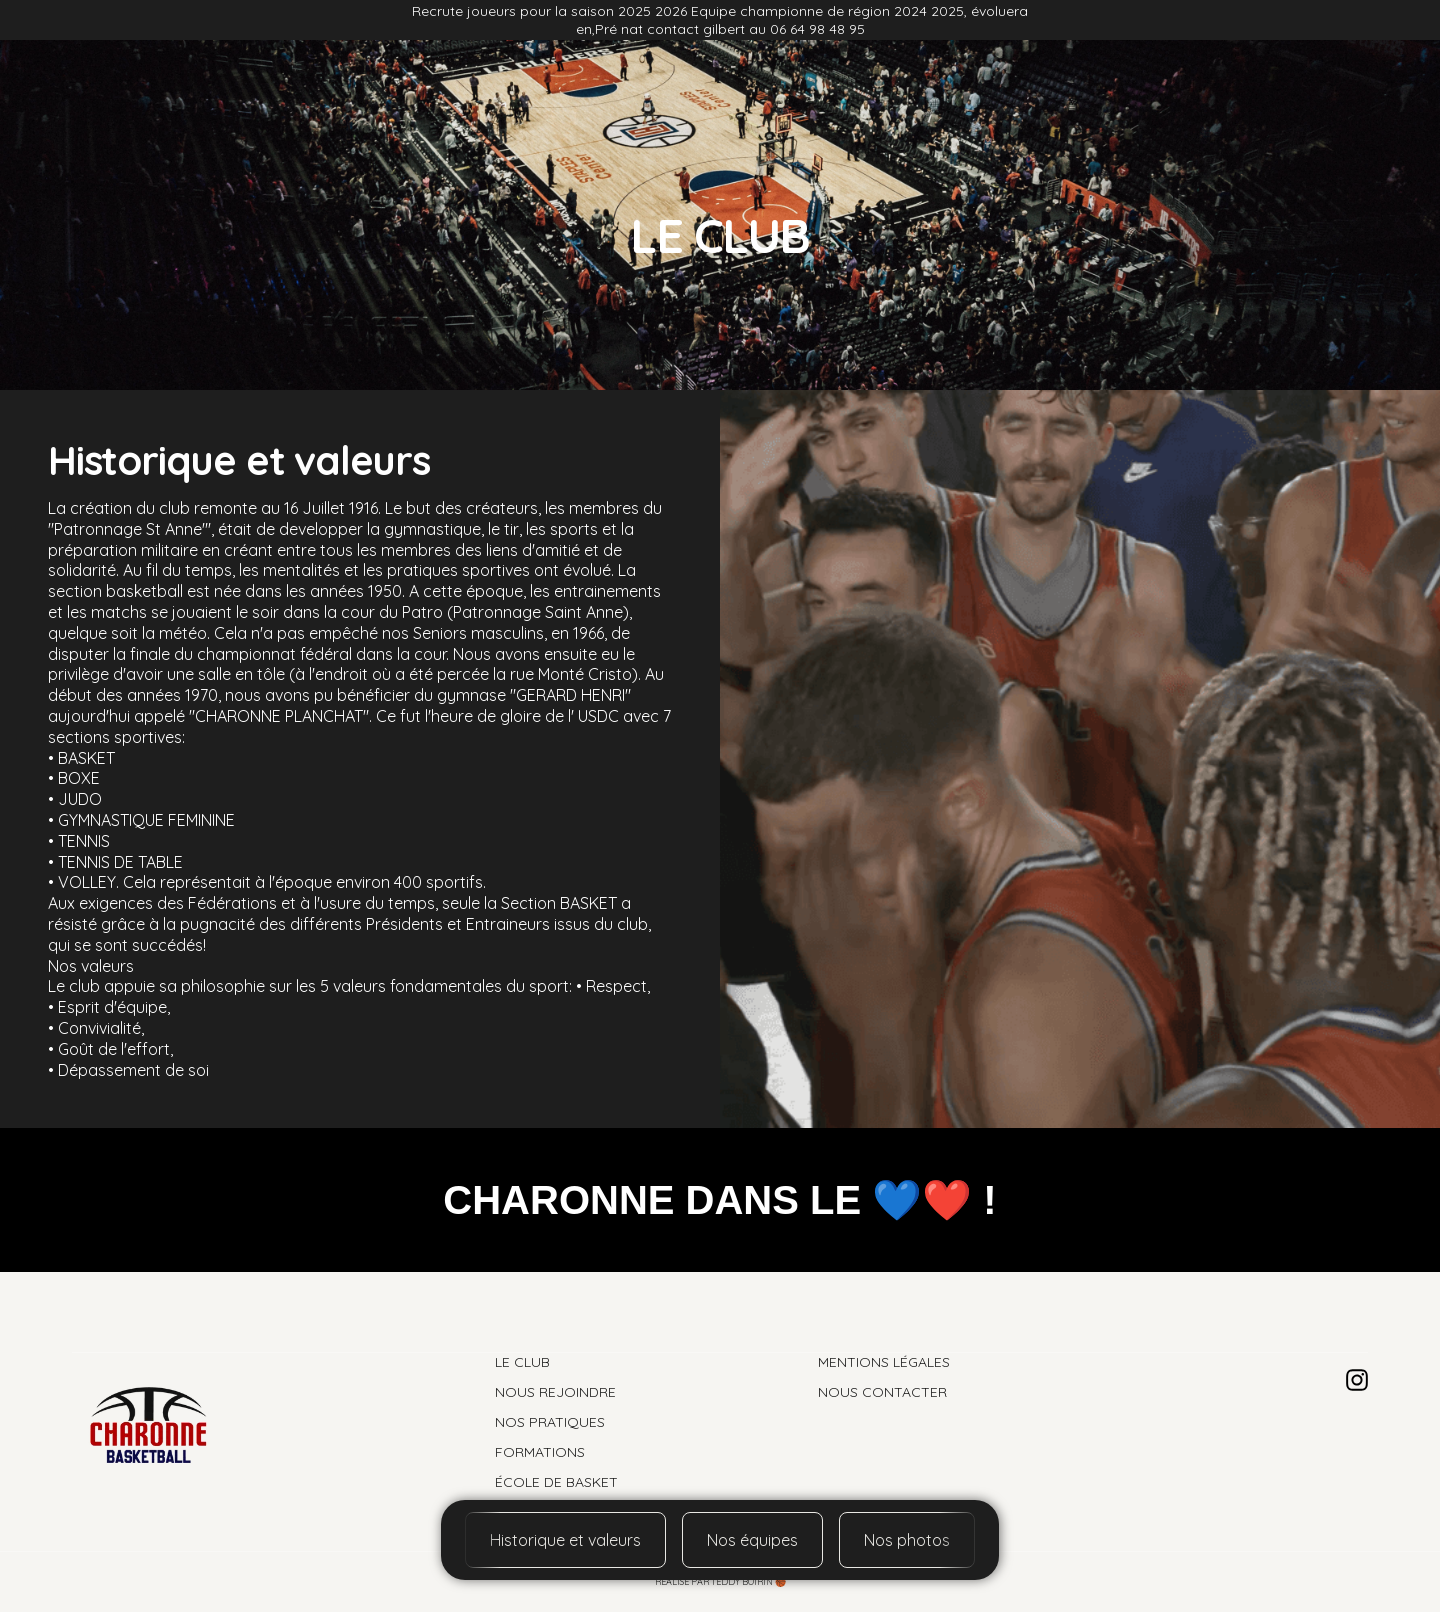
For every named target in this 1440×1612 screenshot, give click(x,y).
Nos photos (558, 105)
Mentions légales (884, 1362)
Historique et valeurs (565, 1540)
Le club (303, 105)
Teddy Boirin (742, 1581)
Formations (540, 1452)
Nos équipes (752, 1540)
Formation (1018, 105)
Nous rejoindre (423, 105)
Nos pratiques (889, 105)
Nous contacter (882, 1392)
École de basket (1154, 105)
